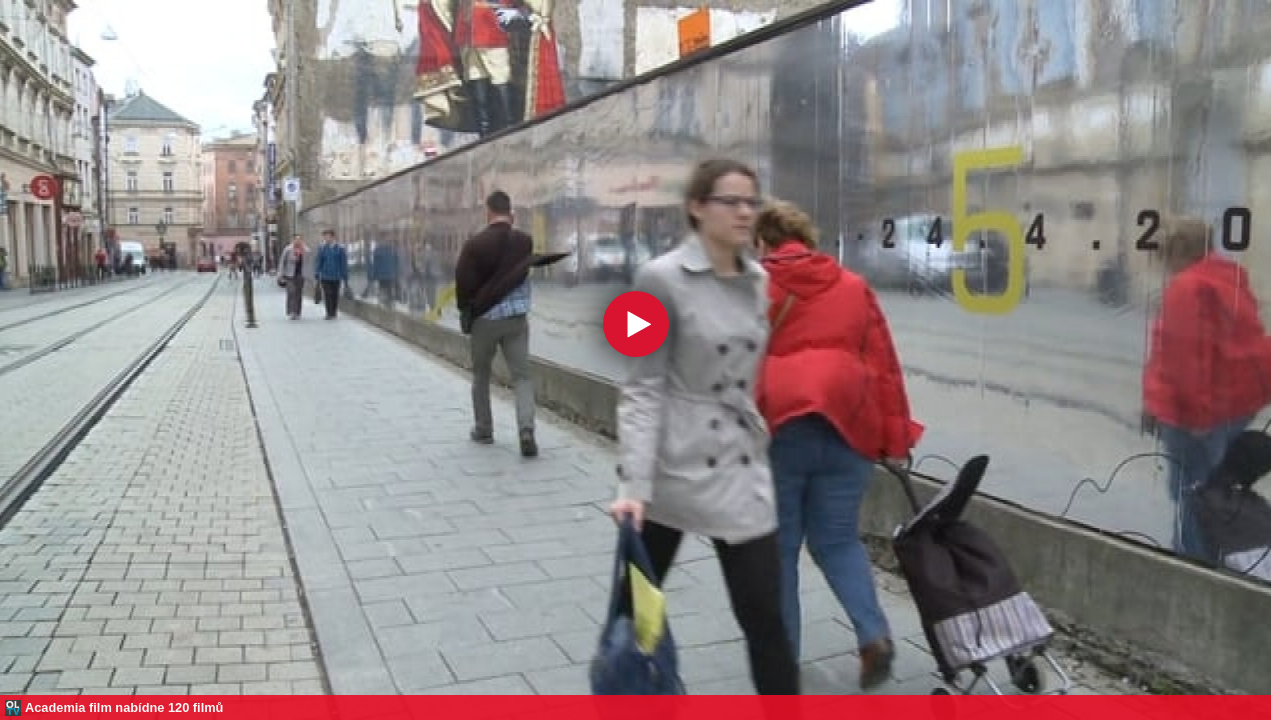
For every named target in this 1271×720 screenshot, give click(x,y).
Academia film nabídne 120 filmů (124, 707)
